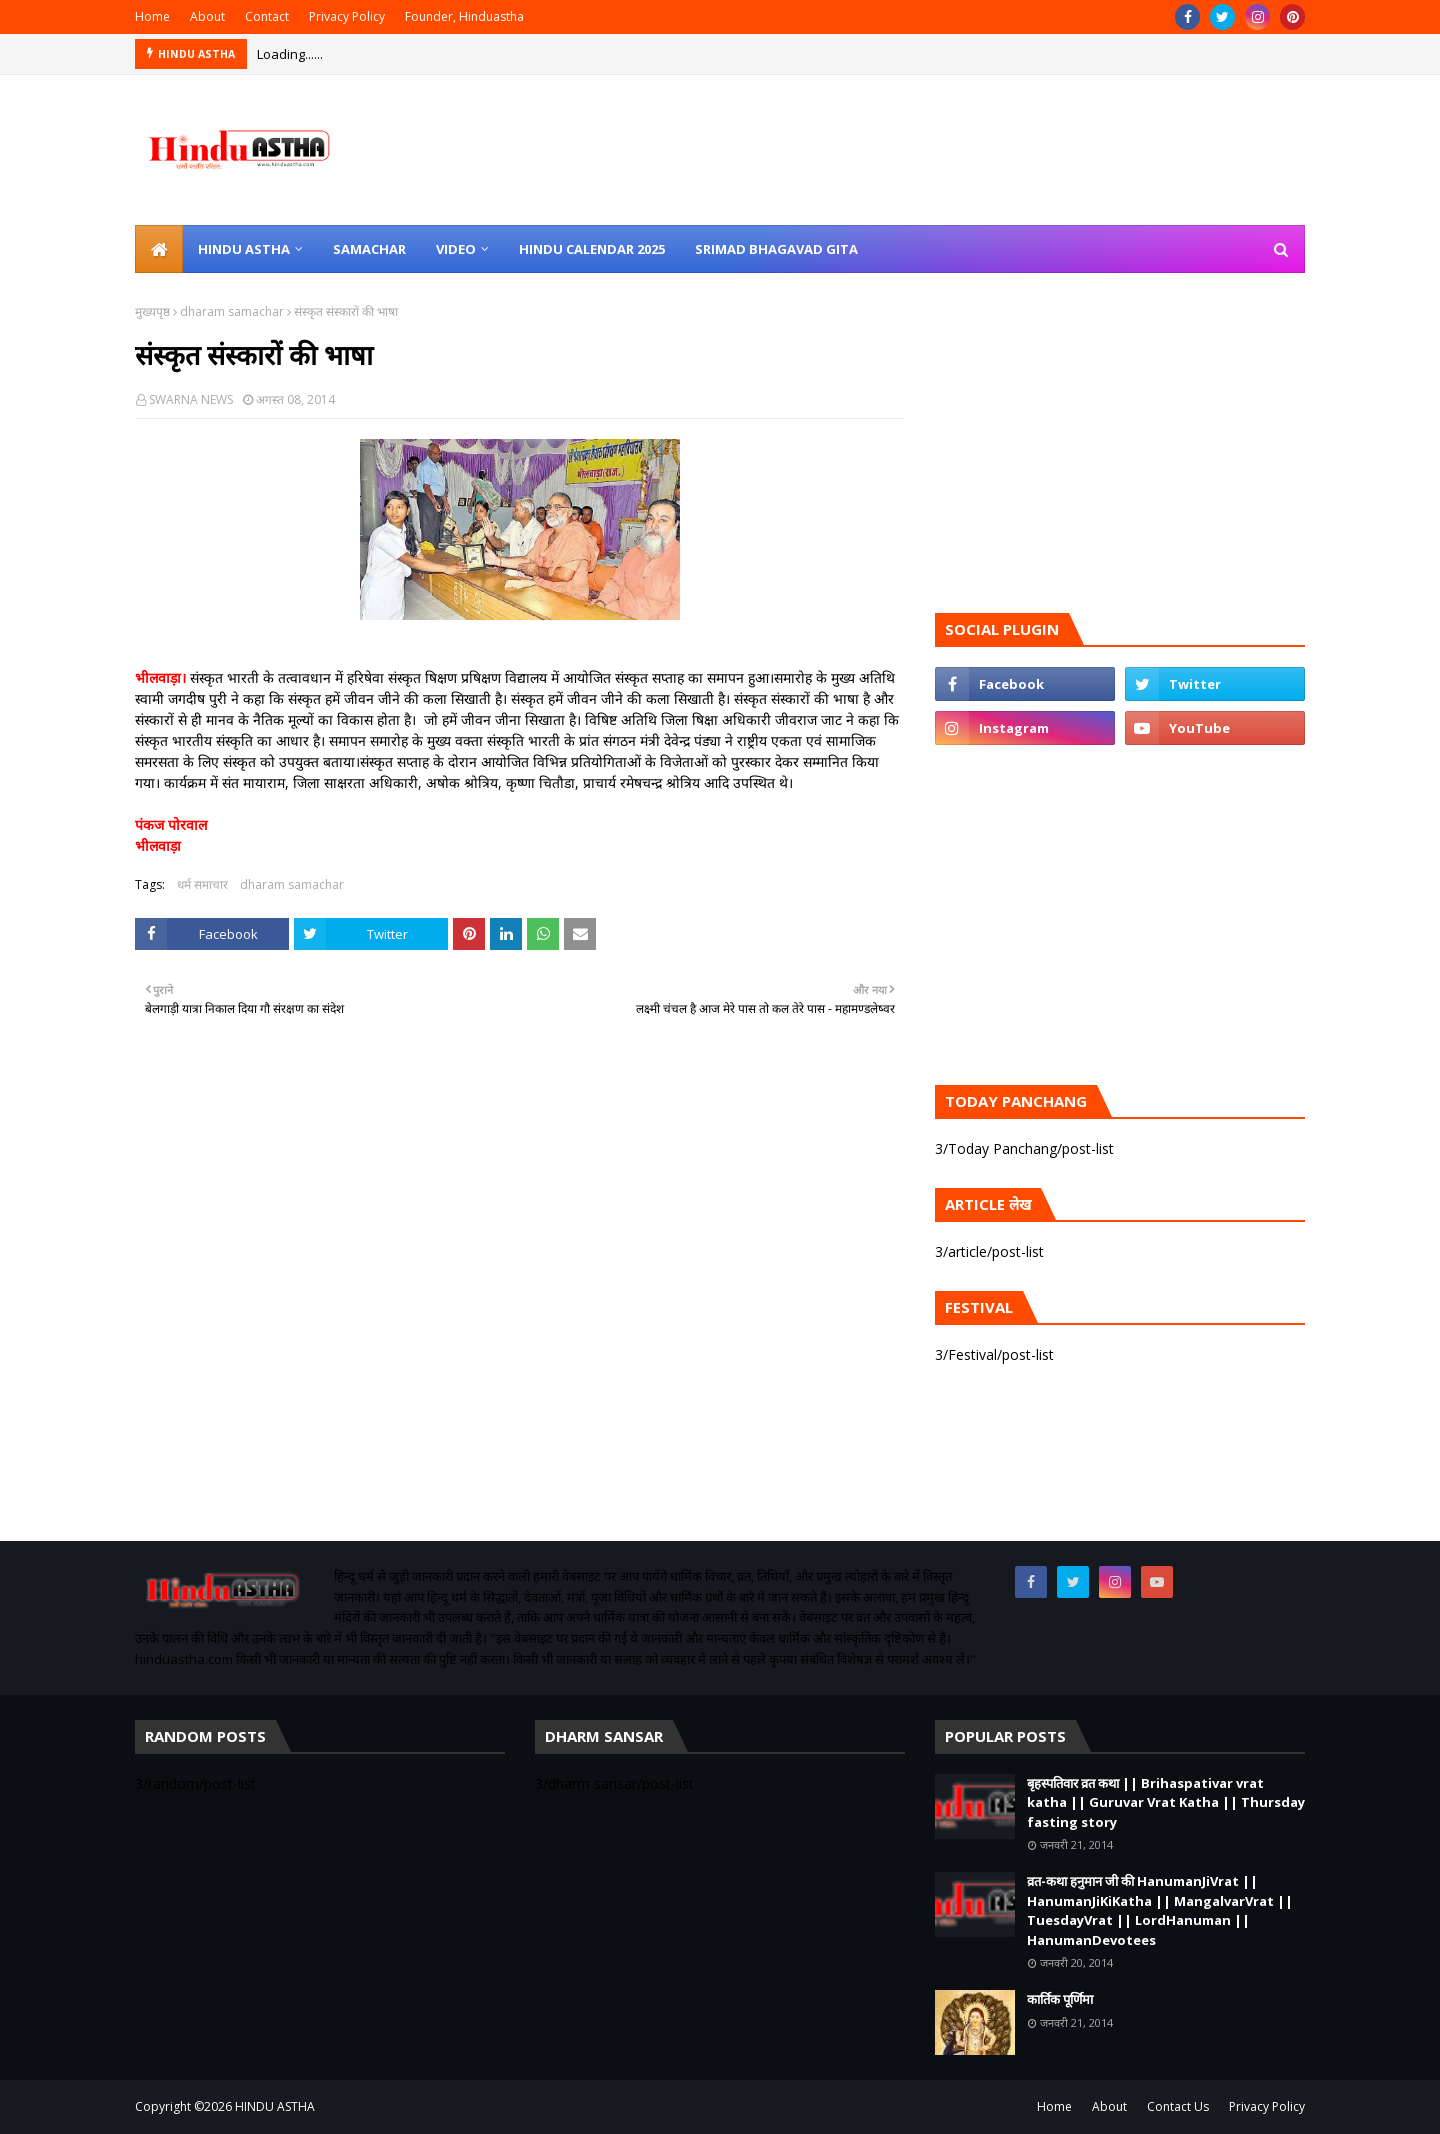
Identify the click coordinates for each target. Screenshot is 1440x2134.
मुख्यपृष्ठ (152, 311)
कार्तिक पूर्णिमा (1060, 1999)
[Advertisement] (520, 1309)
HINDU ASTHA (275, 2106)
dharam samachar (232, 311)
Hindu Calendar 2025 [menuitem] (592, 249)
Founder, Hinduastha (464, 16)
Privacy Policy (347, 16)
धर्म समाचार (202, 884)
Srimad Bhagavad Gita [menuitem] (776, 249)
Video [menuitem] (456, 249)
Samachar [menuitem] (369, 249)
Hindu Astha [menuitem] (244, 249)
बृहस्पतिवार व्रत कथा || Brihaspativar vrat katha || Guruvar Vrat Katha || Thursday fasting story (1166, 1802)
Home (152, 16)
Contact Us (1178, 2106)
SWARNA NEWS (191, 399)
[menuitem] (159, 249)
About (207, 16)
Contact (267, 16)
